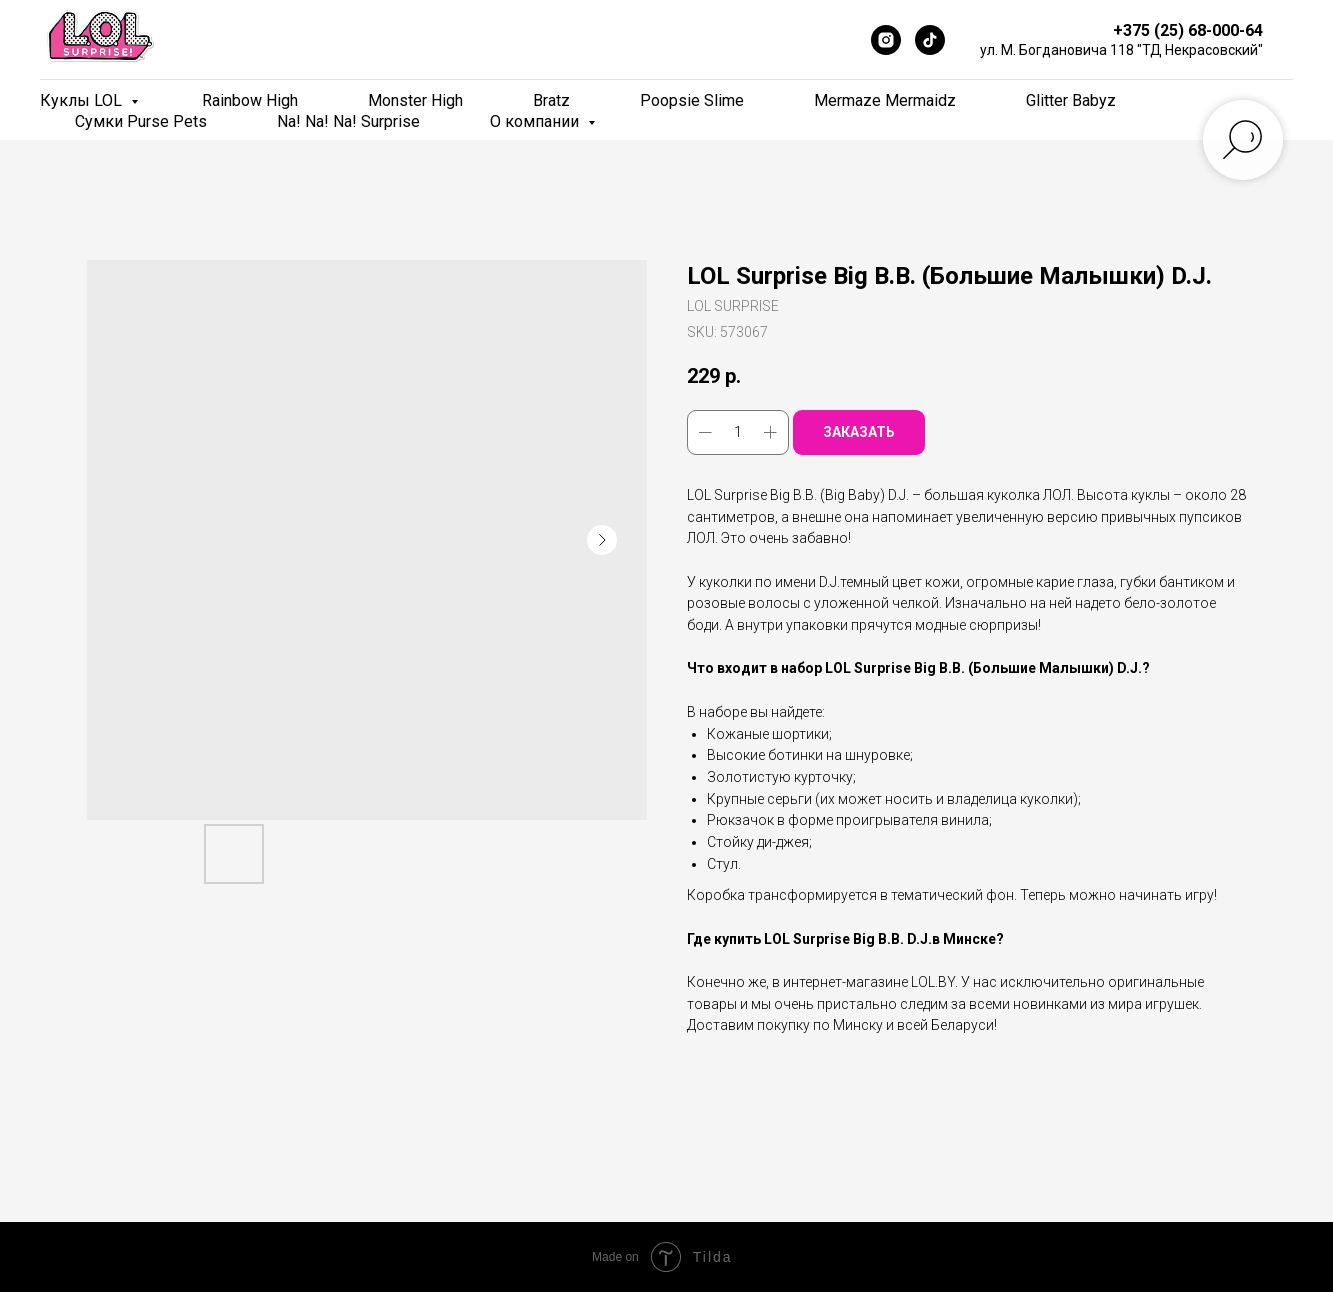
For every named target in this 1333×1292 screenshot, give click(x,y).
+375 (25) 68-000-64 (1188, 30)
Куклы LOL (83, 100)
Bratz (551, 100)
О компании (536, 121)
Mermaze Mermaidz (885, 100)
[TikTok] (930, 40)
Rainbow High (250, 100)
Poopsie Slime (692, 100)
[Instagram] (886, 40)
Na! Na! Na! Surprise (348, 121)
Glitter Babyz (1071, 100)
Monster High (415, 100)
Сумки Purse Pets (141, 121)
